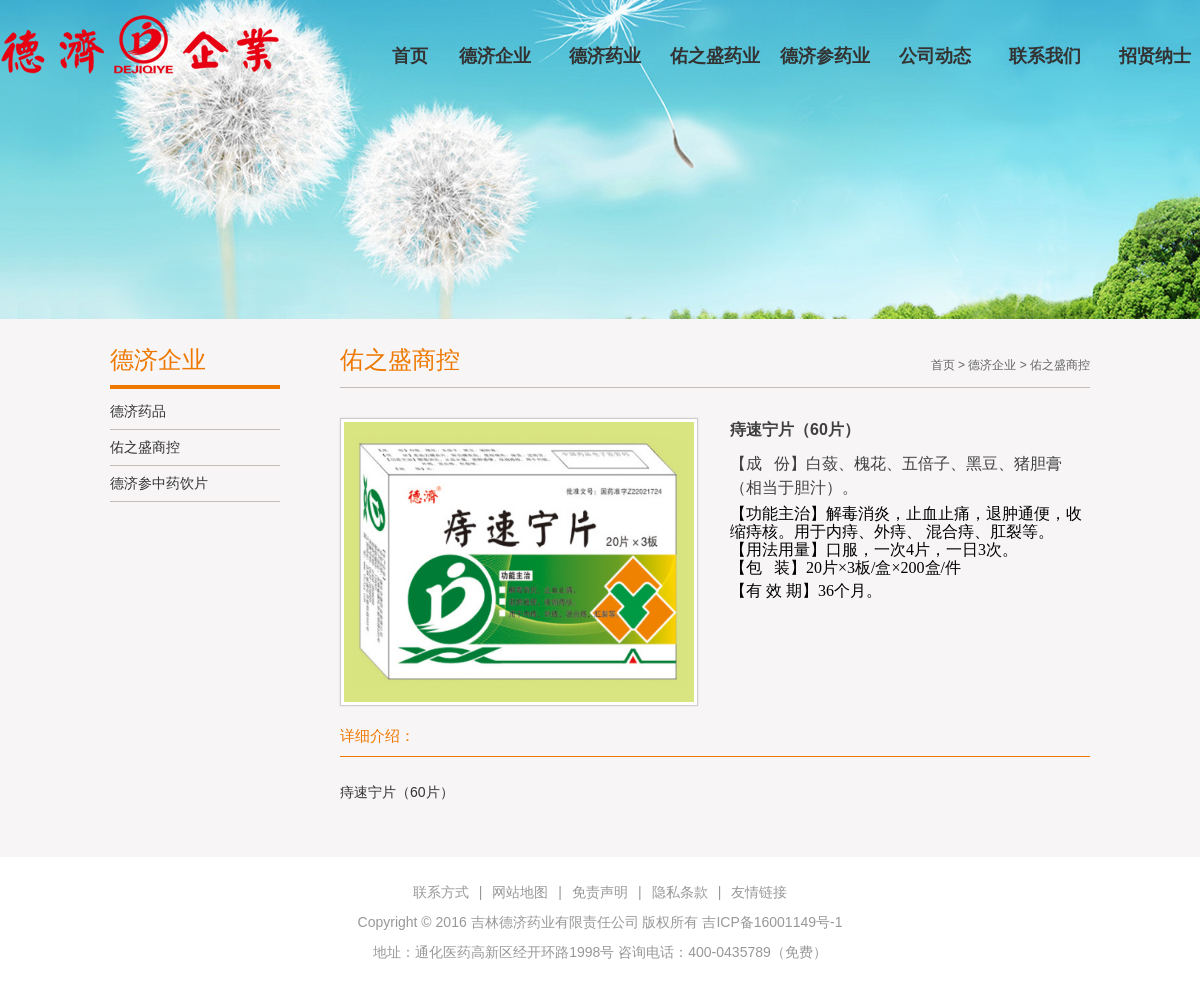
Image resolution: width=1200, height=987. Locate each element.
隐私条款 (680, 892)
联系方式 (441, 892)
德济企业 (495, 56)
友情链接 (759, 892)
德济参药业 (825, 56)
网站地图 (520, 892)
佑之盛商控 (145, 447)
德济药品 (138, 411)
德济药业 (605, 56)
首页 (410, 56)
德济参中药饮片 (159, 483)
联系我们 (1045, 56)
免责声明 (600, 892)
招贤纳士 (1155, 56)
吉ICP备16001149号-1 (772, 922)
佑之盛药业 (715, 56)
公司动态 (935, 56)
